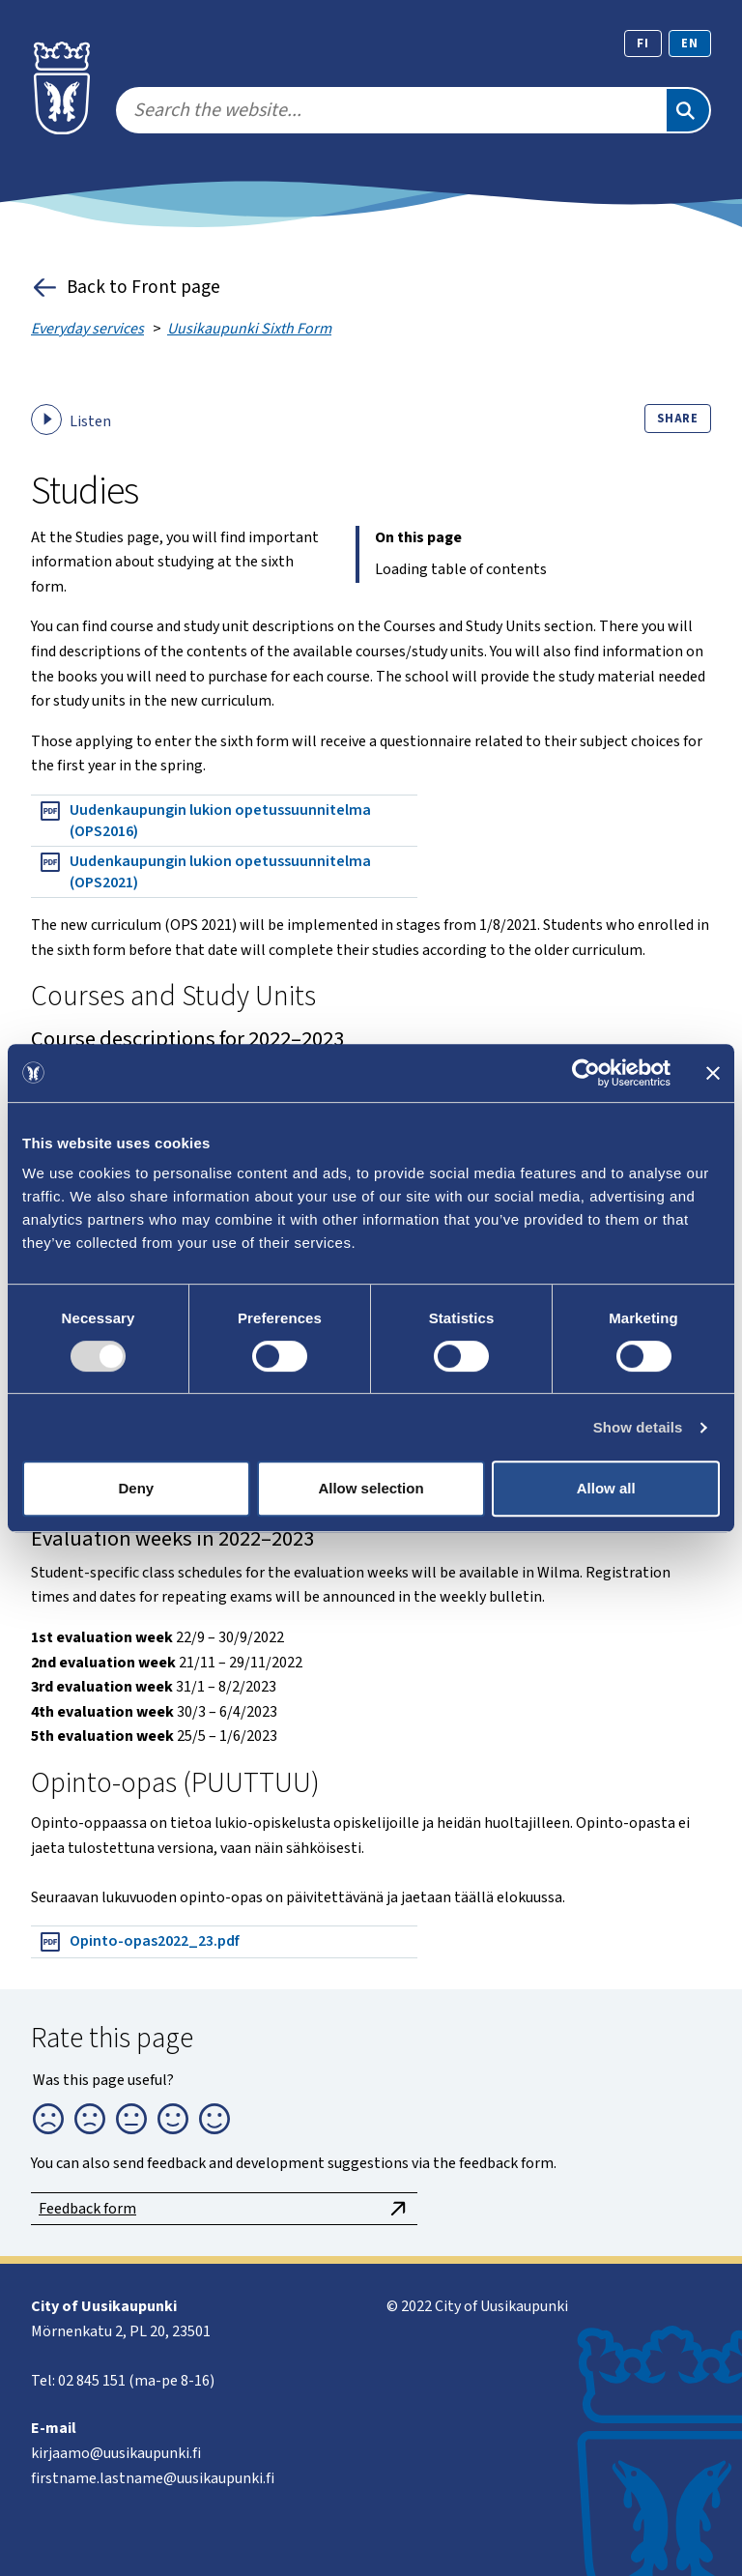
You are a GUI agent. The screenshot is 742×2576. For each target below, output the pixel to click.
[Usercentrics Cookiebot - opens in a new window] (586, 1072)
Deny (136, 1488)
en (690, 43)
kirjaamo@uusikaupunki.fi (116, 2453)
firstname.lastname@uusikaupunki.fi (152, 2478)
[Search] (688, 110)
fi (643, 43)
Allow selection (370, 1488)
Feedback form (224, 2208)
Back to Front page (125, 288)
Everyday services (87, 328)
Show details (638, 1427)
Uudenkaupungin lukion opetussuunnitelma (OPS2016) (205, 820)
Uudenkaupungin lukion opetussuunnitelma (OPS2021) (205, 872)
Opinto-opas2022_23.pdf (139, 1942)
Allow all (606, 1488)
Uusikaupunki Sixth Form (249, 328)
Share (678, 418)
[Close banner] (713, 1073)
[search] (390, 110)
